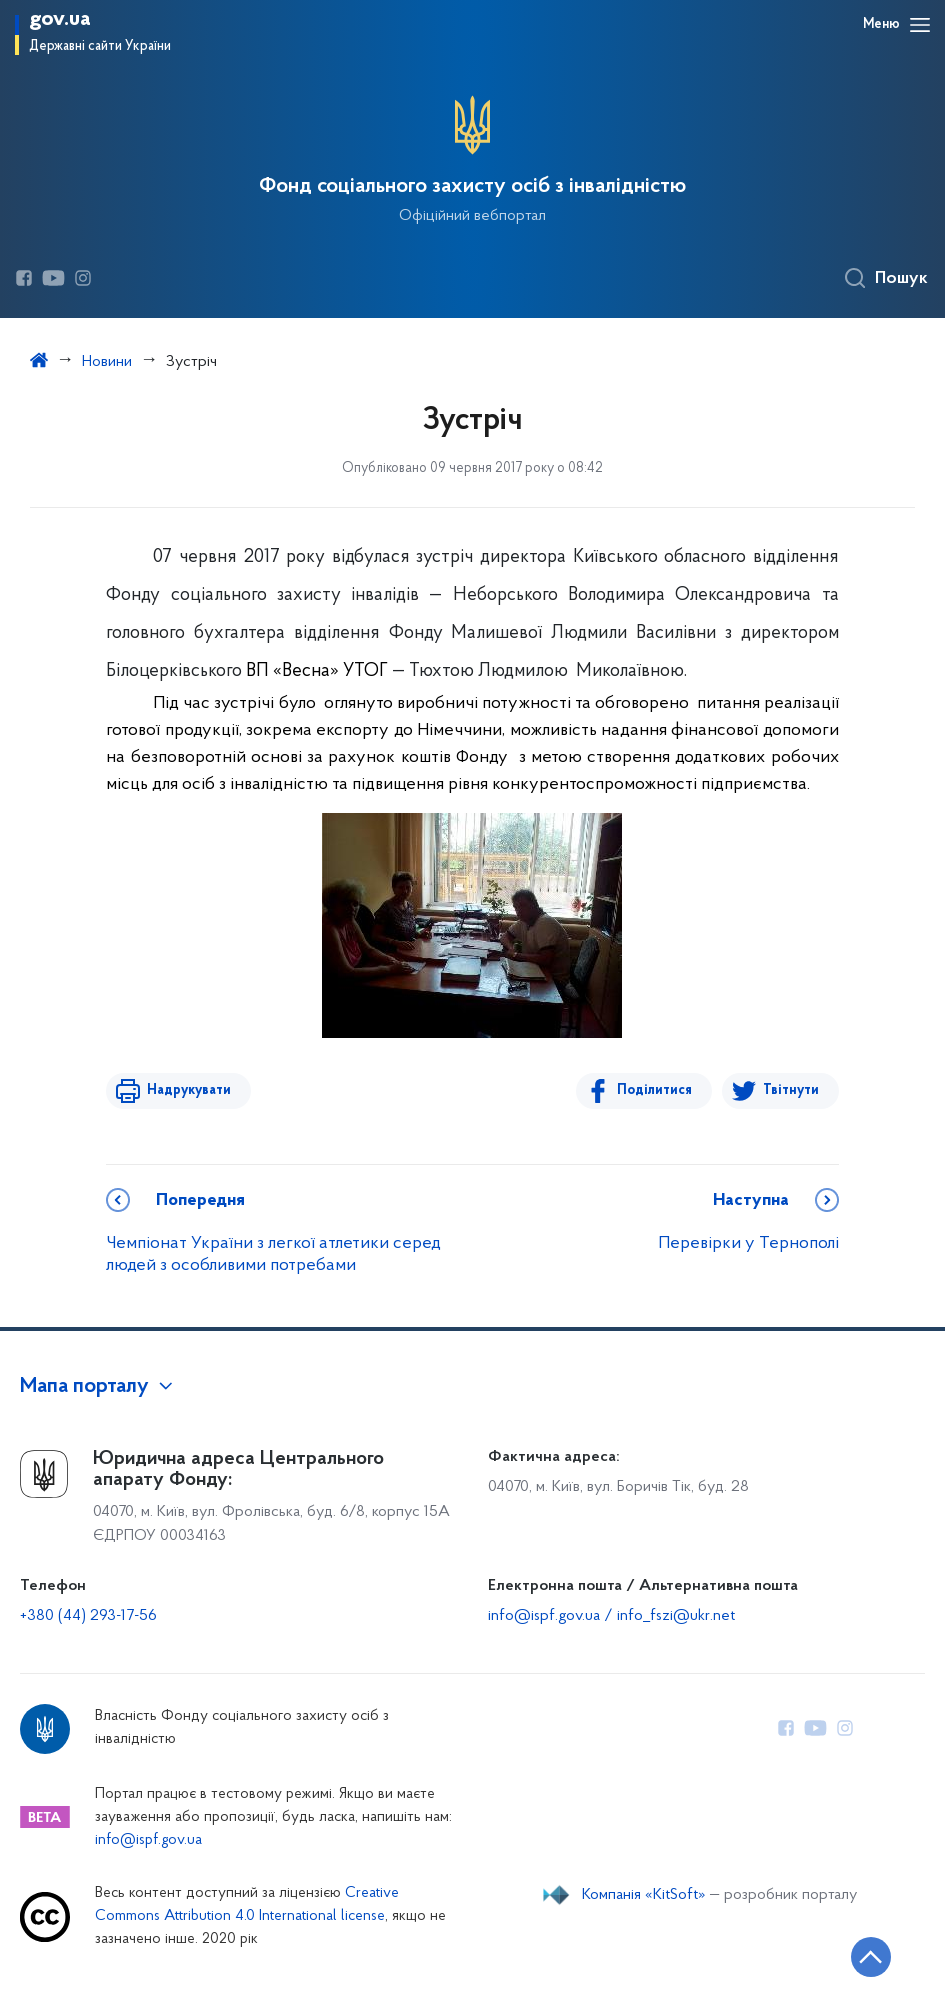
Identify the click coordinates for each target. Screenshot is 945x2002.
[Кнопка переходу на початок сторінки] (870, 1957)
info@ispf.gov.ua (148, 1840)
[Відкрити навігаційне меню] (920, 25)
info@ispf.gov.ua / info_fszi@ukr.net (611, 1616)
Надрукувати (188, 1090)
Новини (107, 362)
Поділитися (655, 1090)
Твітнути (791, 1090)
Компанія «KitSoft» (644, 1895)
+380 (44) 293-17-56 (88, 1616)
